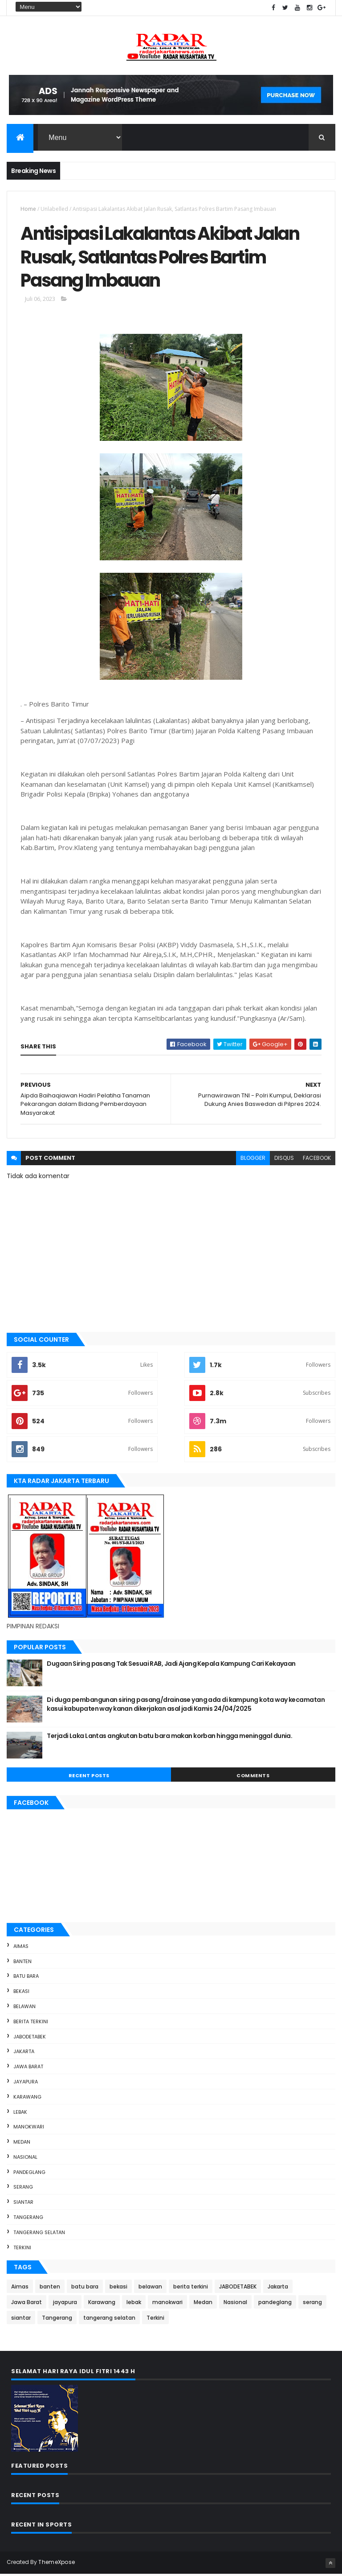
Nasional (25, 2158)
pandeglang (29, 2173)
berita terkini (30, 2023)
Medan (21, 2143)
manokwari (28, 2128)
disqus (284, 1159)
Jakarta (23, 2053)
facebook (317, 1159)
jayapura (25, 2083)
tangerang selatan (39, 2234)
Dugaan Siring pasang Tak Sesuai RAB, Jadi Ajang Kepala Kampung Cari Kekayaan (171, 1665)
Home (28, 209)
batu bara (26, 1977)
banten (22, 1963)
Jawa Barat (28, 2068)
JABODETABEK (29, 2038)
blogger (252, 1159)
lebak (20, 2113)
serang (23, 2189)
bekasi (21, 1993)
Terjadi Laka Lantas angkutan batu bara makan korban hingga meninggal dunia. (169, 1737)
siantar (23, 2203)
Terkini (22, 2249)
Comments (252, 1777)
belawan (24, 2008)
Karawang (27, 2098)
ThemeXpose (56, 2564)
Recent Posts (89, 1777)
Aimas (20, 1948)
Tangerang (28, 2219)
